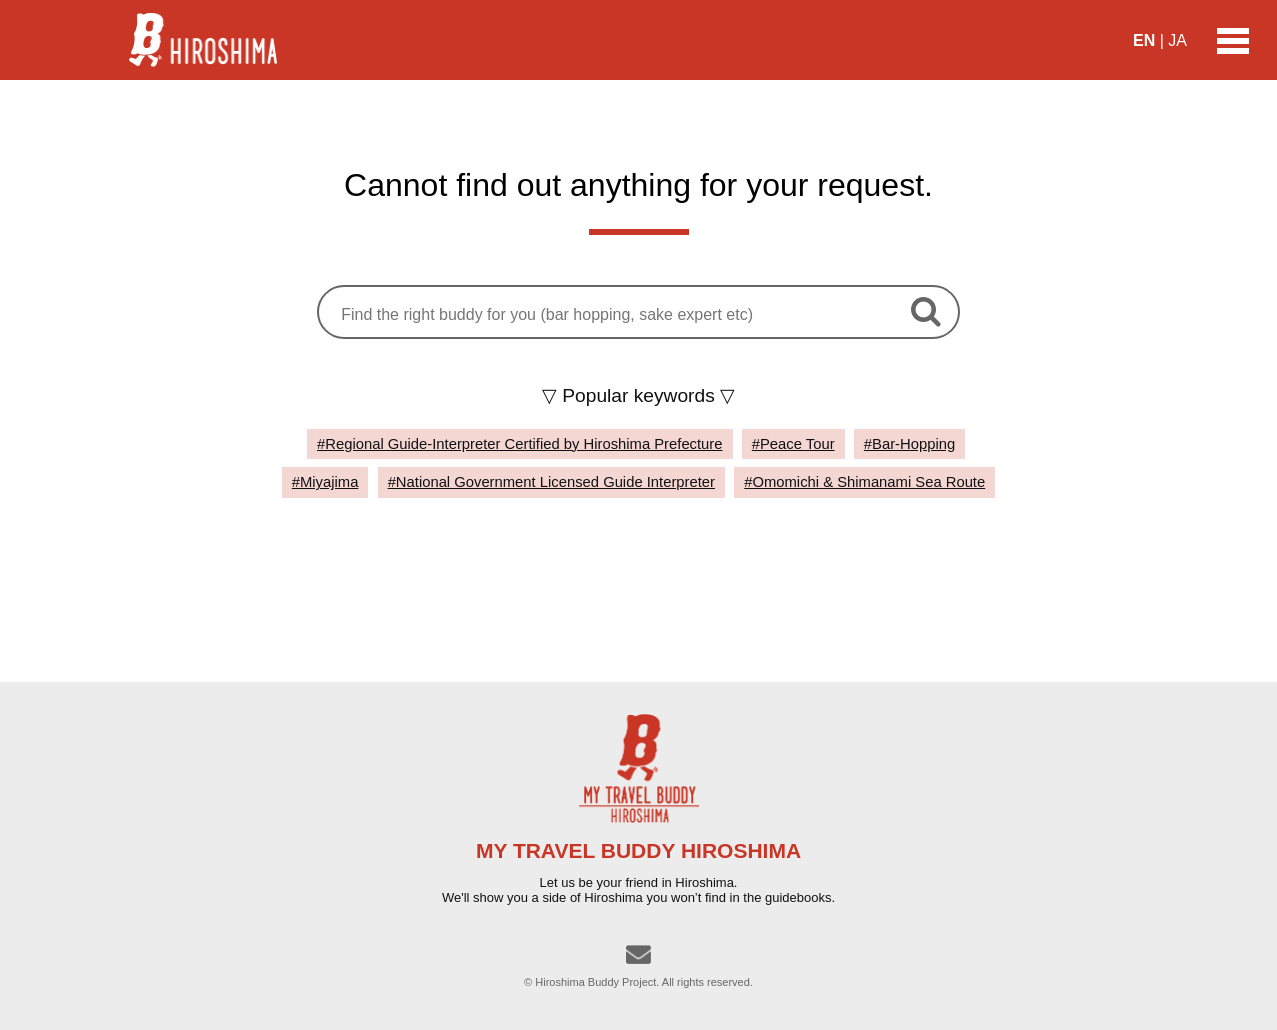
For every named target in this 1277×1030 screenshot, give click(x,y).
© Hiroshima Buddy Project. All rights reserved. (638, 982)
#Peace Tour (793, 444)
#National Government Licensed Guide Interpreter (551, 482)
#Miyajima (325, 482)
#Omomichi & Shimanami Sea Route (864, 482)
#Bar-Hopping (909, 444)
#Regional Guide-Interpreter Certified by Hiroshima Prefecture (519, 444)
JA (1177, 40)
